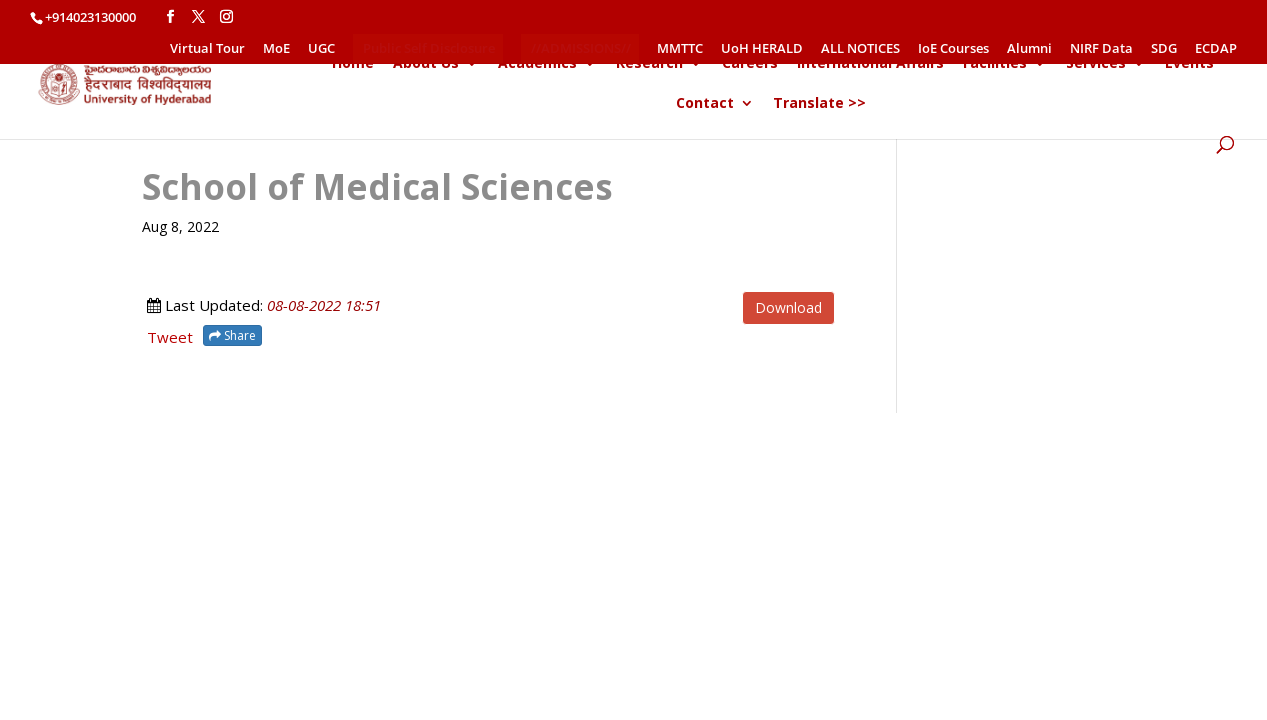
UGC (321, 49)
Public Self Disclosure (429, 48)
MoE (276, 49)
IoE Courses (953, 49)
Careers (750, 64)
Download (788, 307)
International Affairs (870, 64)
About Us (426, 64)
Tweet (170, 337)
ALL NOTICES (860, 49)
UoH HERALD (762, 49)
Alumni (1029, 49)
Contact (705, 104)
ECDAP (1216, 49)
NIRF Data (1101, 49)
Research (649, 64)
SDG (1164, 49)
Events (1189, 64)
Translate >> (819, 104)
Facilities (995, 64)
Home (353, 64)
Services (1096, 64)
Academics (537, 64)
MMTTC (680, 49)
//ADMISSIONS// (581, 48)
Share (232, 335)
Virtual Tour (207, 49)
